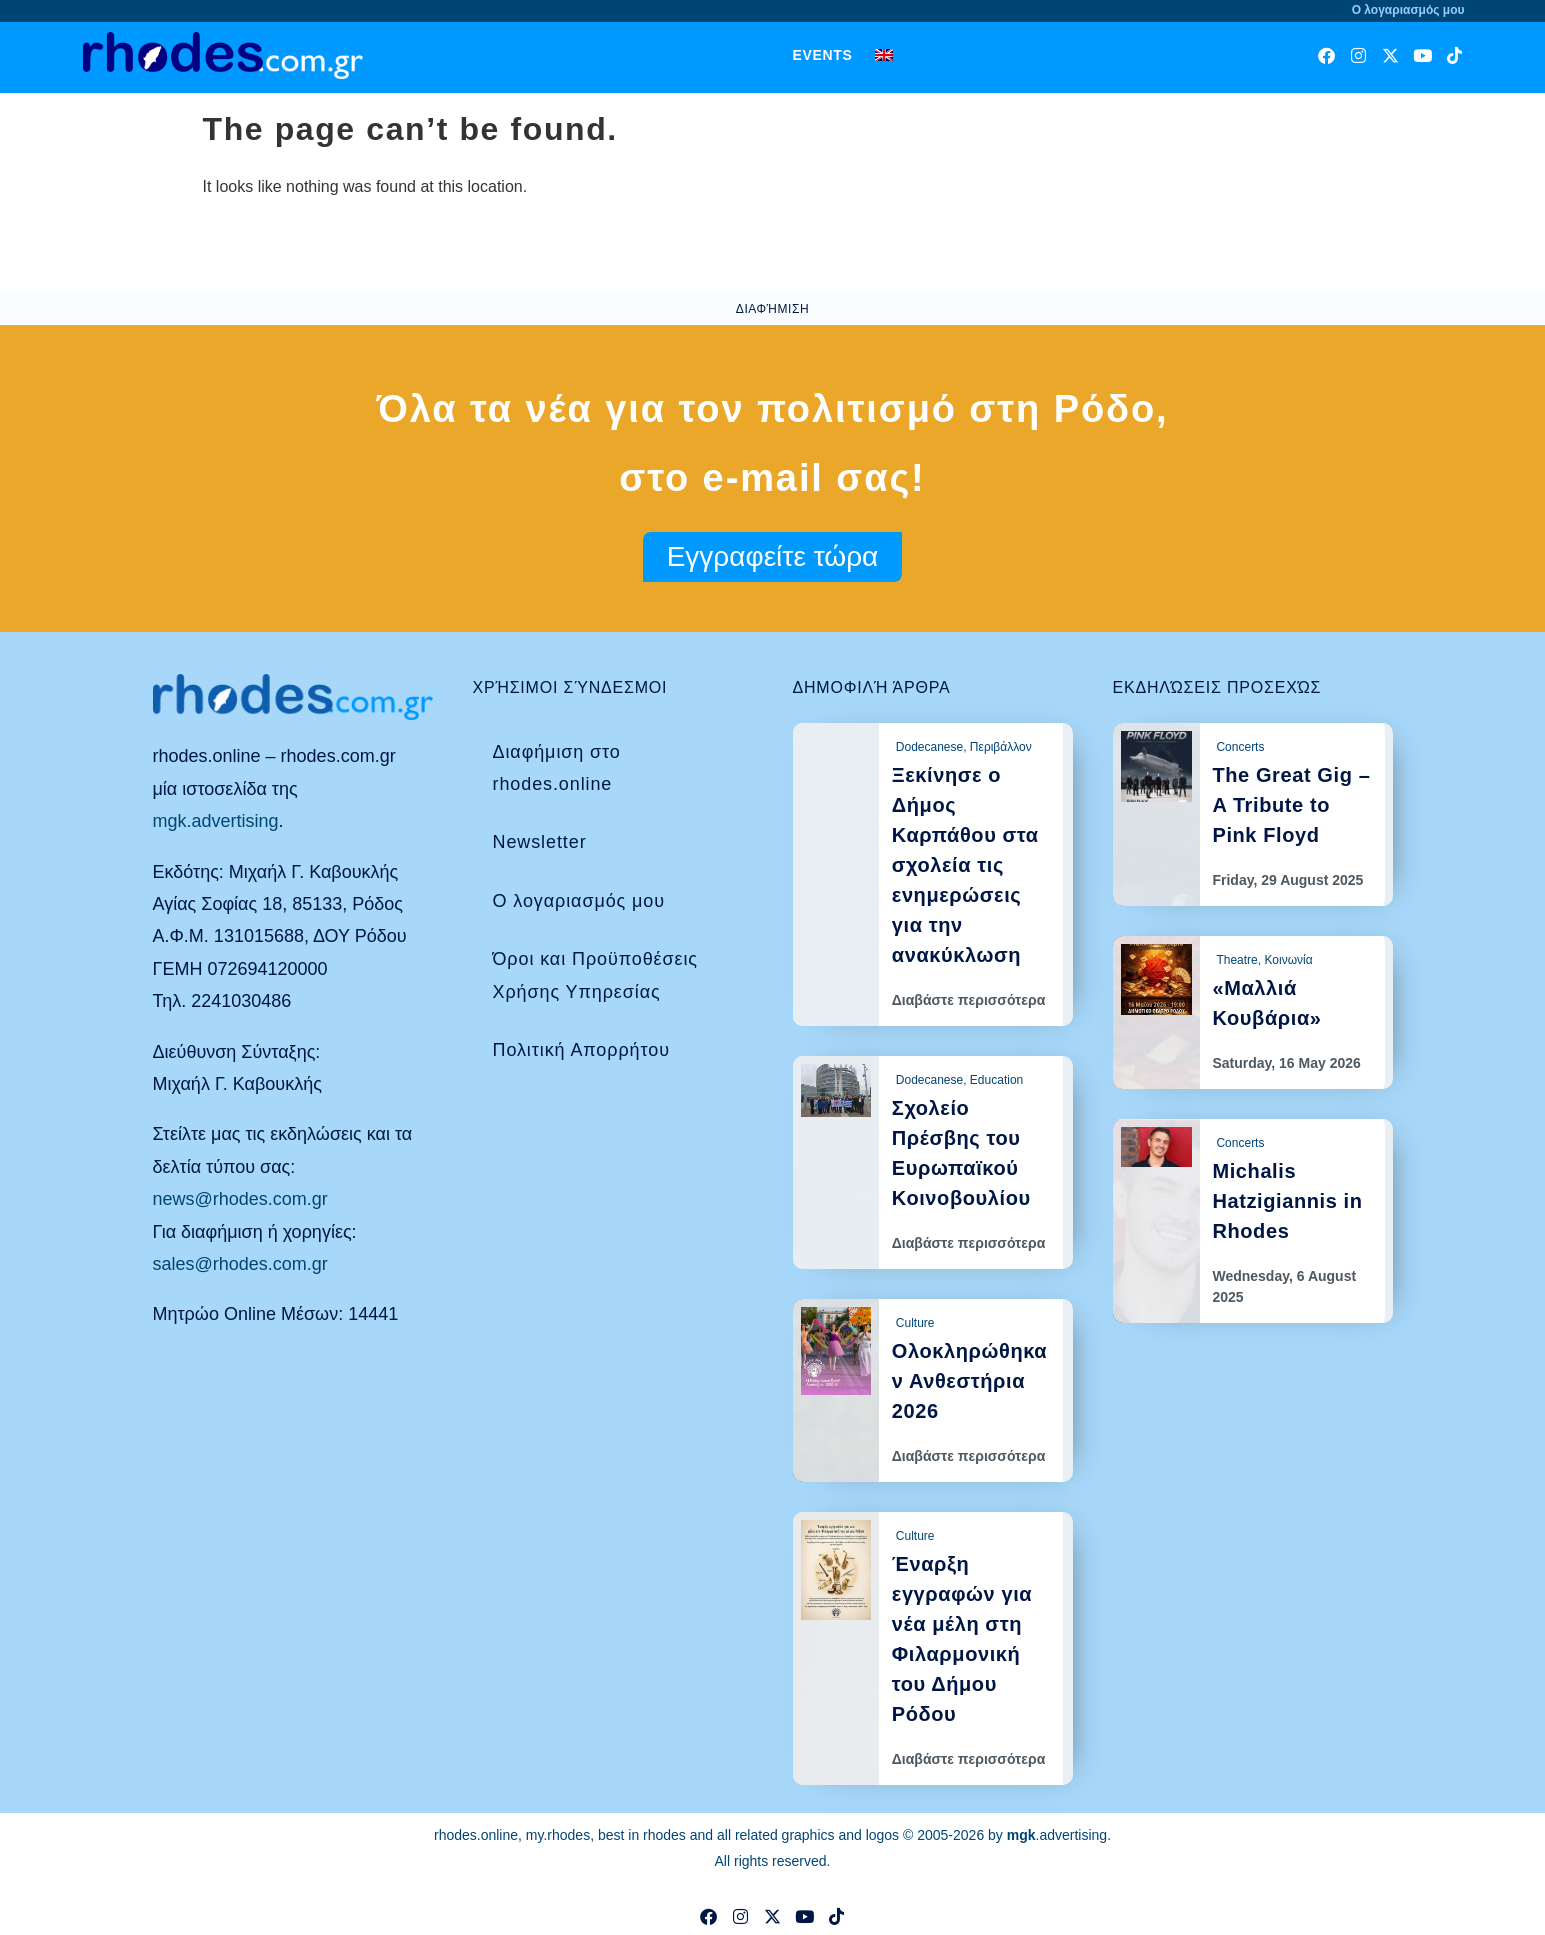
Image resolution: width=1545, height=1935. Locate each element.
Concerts (1240, 747)
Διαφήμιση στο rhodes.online (557, 768)
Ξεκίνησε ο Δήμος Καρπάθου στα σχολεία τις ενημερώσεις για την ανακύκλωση (965, 865)
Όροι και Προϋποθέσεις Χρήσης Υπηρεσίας (595, 975)
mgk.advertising (216, 821)
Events (822, 55)
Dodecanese (929, 747)
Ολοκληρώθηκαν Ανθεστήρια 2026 (969, 1381)
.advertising (1057, 1835)
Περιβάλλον (1001, 747)
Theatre (1236, 960)
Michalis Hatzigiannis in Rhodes (1287, 1201)
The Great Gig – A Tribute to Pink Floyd (1291, 805)
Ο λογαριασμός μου (579, 901)
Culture (915, 1323)
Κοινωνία (1288, 960)
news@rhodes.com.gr (240, 1199)
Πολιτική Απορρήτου (581, 1050)
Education (996, 1080)
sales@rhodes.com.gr (240, 1264)
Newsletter (540, 842)
